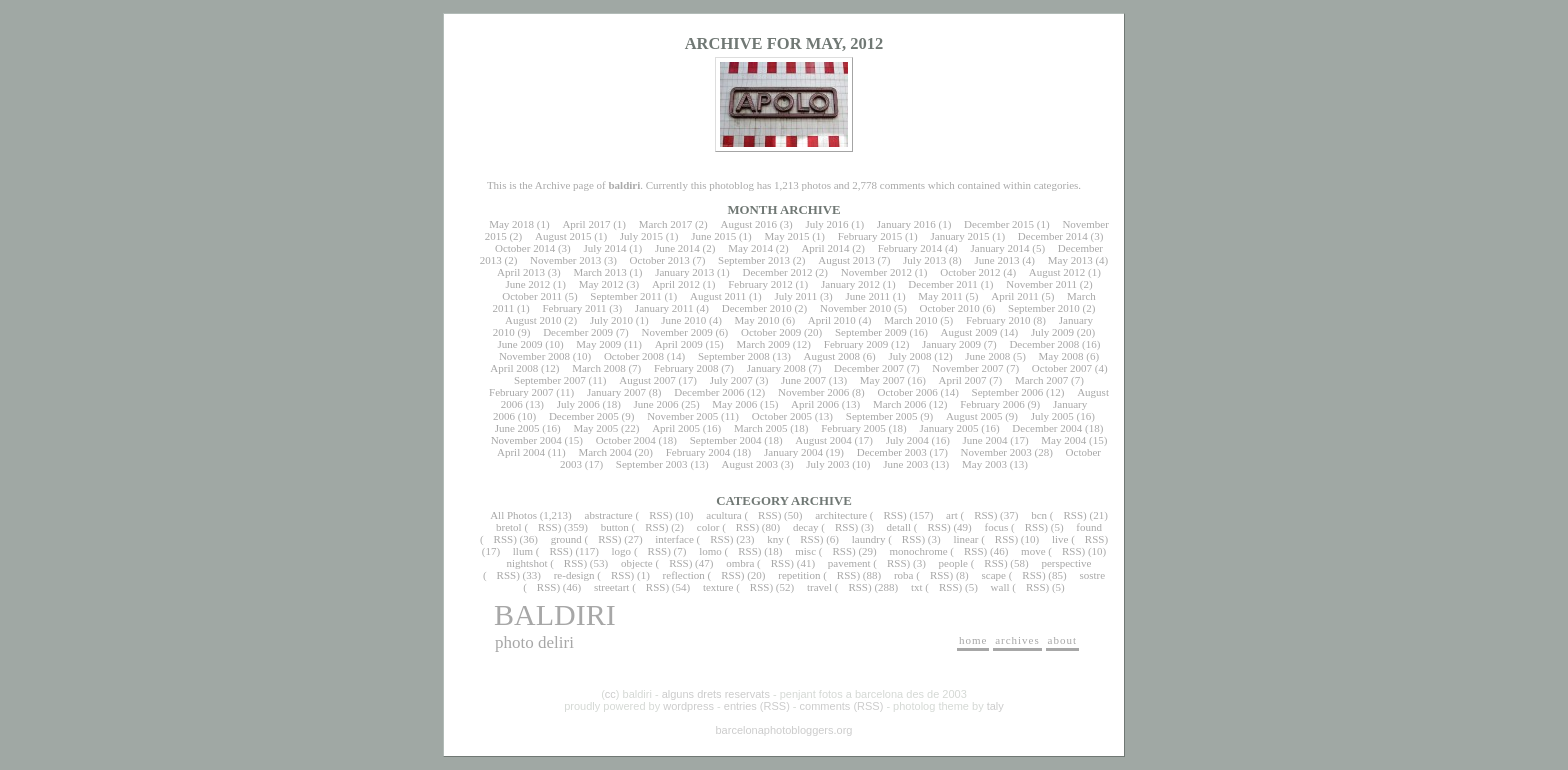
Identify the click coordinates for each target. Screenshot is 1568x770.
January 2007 (616, 392)
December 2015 (999, 224)
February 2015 (870, 236)
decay (806, 527)
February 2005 (853, 428)
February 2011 (574, 308)
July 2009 (1052, 332)
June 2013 (997, 260)
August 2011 (718, 296)
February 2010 (998, 320)
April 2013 (521, 272)
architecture (841, 515)
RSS (659, 515)
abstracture (609, 515)
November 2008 (534, 356)
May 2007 (882, 380)
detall (899, 527)
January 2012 (850, 284)
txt (917, 587)
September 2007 (550, 380)
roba (904, 575)
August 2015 (563, 236)
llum (523, 551)
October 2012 (970, 272)
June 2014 (677, 248)
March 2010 (910, 320)
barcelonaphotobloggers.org (784, 730)
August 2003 (749, 464)
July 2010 (611, 320)
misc (805, 551)
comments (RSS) (842, 706)
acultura (723, 515)
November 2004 (526, 440)
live (1060, 539)
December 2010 (757, 308)
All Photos (513, 515)
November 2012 (876, 272)
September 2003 (652, 464)
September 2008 (734, 356)
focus (997, 527)
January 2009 (951, 344)
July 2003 (827, 464)
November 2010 (855, 308)
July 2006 (578, 404)
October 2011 (532, 296)
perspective (1066, 563)
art (952, 515)
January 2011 (664, 308)
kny (775, 539)
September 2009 (871, 332)
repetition (799, 575)
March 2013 (599, 272)
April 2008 (514, 368)
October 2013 (660, 260)
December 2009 (578, 332)
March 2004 (604, 452)
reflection (684, 575)
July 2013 (924, 260)
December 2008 (1044, 344)
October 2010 (950, 308)
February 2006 (992, 404)
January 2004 (793, 452)
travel (819, 587)
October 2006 (908, 392)
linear (965, 539)
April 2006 (815, 404)
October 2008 (634, 356)
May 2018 (511, 224)
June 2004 (985, 440)
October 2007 (1062, 368)
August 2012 (1057, 272)
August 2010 (533, 320)
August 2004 (823, 440)
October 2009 (771, 332)
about (1062, 640)
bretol (509, 527)
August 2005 (974, 416)
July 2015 (641, 236)
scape (993, 575)
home (973, 640)
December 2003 (892, 452)
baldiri (555, 614)
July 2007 (731, 380)
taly (995, 706)
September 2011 (625, 296)
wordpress (688, 706)
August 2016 (749, 224)
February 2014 (910, 248)
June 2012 (527, 284)
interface (674, 539)
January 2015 (960, 236)
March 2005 (760, 428)
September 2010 (1044, 308)
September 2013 (754, 260)
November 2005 (682, 416)
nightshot (526, 563)
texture (718, 587)
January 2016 (906, 224)
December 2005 (584, 416)
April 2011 (1015, 296)
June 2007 (803, 380)
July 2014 (604, 248)
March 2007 (1041, 380)
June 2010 (683, 320)
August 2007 (647, 380)
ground (566, 539)
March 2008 (598, 368)
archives (1017, 640)
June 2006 (656, 404)
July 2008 (909, 356)
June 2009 (520, 344)
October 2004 (626, 440)
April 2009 (679, 344)
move (1033, 551)
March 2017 (665, 224)
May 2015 (786, 236)
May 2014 (750, 248)
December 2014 (1053, 236)
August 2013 (846, 260)
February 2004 (698, 452)
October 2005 (782, 416)
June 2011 (868, 296)
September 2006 (1008, 392)
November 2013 (565, 260)
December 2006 (709, 392)
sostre (1092, 575)
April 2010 (832, 320)
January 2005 (949, 428)
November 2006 (813, 392)
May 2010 (757, 320)
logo (622, 551)
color (708, 527)
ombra (740, 563)
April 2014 (825, 248)
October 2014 (525, 248)
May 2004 (1063, 440)
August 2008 (832, 356)
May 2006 (734, 404)
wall (1000, 587)
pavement (849, 563)
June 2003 (905, 464)
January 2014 (1000, 248)
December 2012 (777, 272)
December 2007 (869, 368)
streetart (611, 587)
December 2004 (1047, 428)
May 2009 (598, 344)
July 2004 (907, 440)
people (953, 563)
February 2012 (760, 284)
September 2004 (726, 440)
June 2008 (987, 356)
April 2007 (963, 380)
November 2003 (996, 452)
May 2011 (940, 296)
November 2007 (967, 368)
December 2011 (943, 284)
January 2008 (776, 368)
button (615, 527)
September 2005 (882, 416)
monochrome (919, 551)
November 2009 (676, 332)
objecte (637, 563)
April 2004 (521, 452)
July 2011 (795, 296)
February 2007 (521, 392)
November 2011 (1041, 284)
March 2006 (899, 404)
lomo (710, 551)
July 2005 (1052, 416)
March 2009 (762, 344)
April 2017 (586, 224)
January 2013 (684, 272)
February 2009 (856, 344)
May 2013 (1070, 260)
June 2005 (517, 428)
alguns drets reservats (716, 694)
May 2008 (1061, 356)
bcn (1039, 515)
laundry (869, 539)
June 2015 (713, 236)
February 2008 (686, 368)
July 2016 (826, 224)
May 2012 (601, 284)
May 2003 (984, 464)
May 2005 (595, 428)
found (1089, 527)
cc (610, 694)
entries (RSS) (757, 706)
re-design (574, 575)
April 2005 (676, 428)
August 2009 (969, 332)
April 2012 (676, 284)
